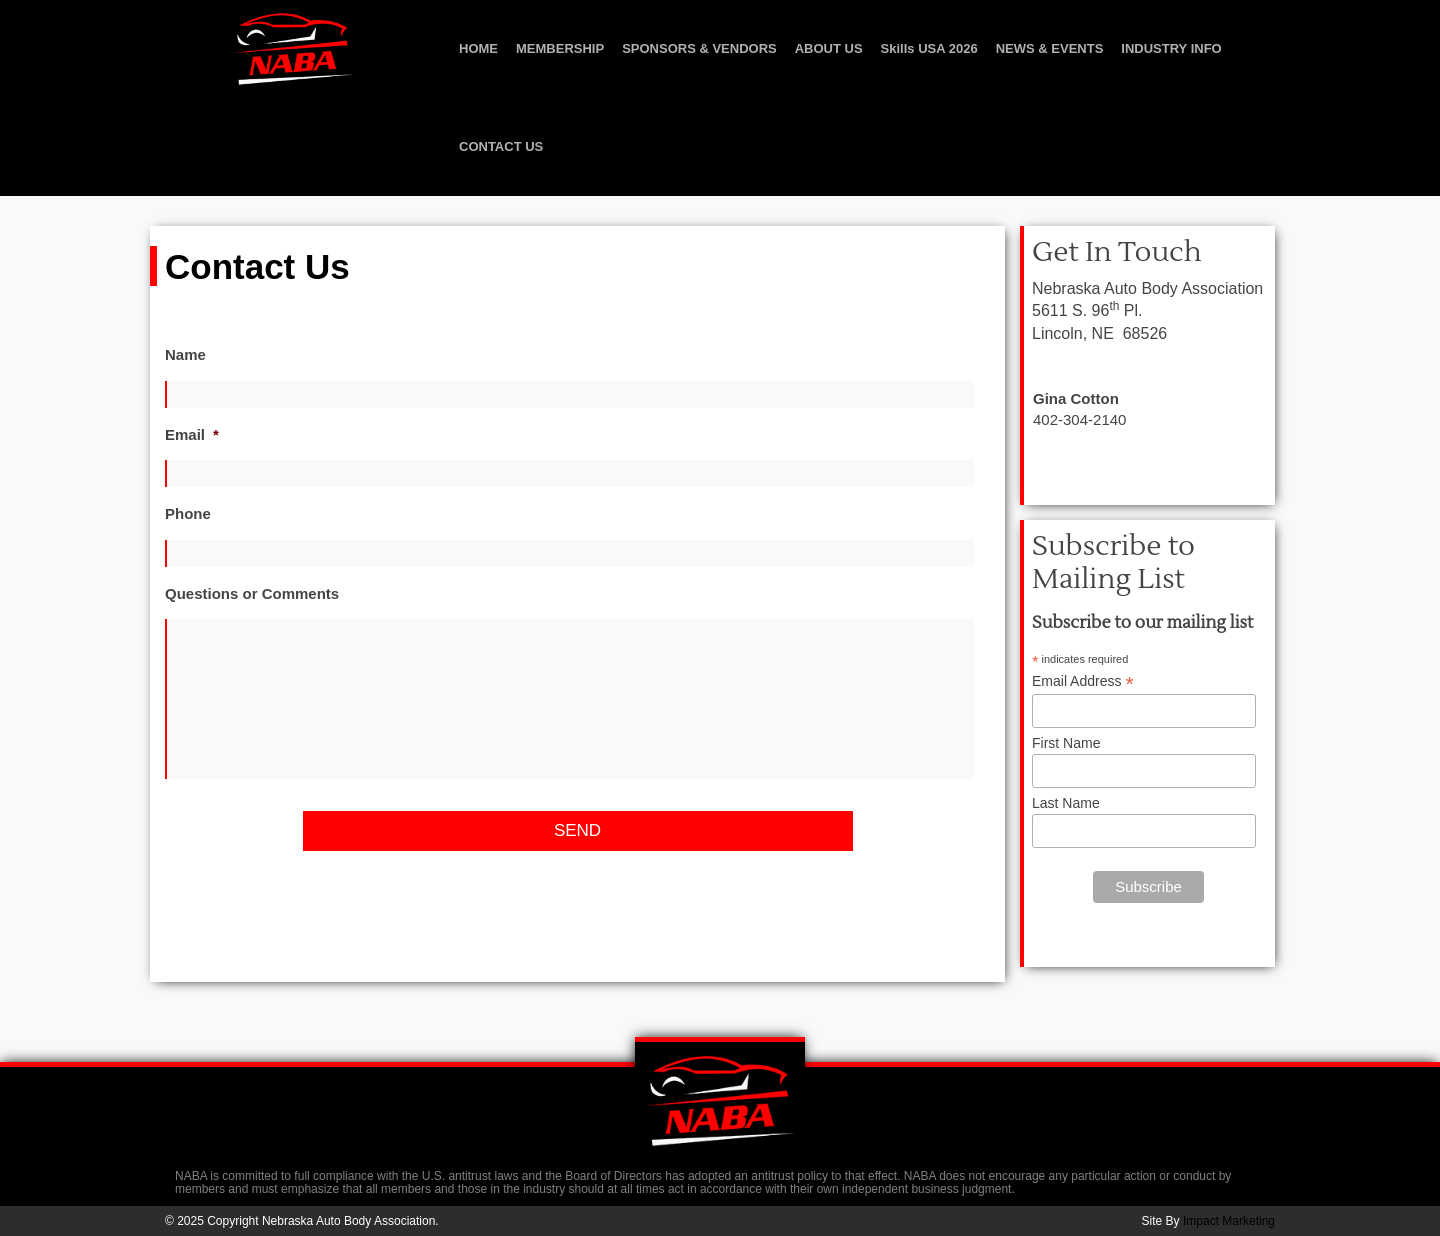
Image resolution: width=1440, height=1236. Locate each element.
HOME (478, 48)
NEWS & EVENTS (1050, 48)
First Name (1066, 743)
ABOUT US (829, 48)
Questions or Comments (252, 593)
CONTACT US (501, 146)
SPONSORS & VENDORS (699, 48)
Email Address (1083, 681)
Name (185, 354)
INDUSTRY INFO (1171, 48)
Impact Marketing (1229, 1221)
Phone (188, 513)
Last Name (1066, 803)
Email (192, 434)
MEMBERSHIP (560, 48)
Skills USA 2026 (929, 48)
